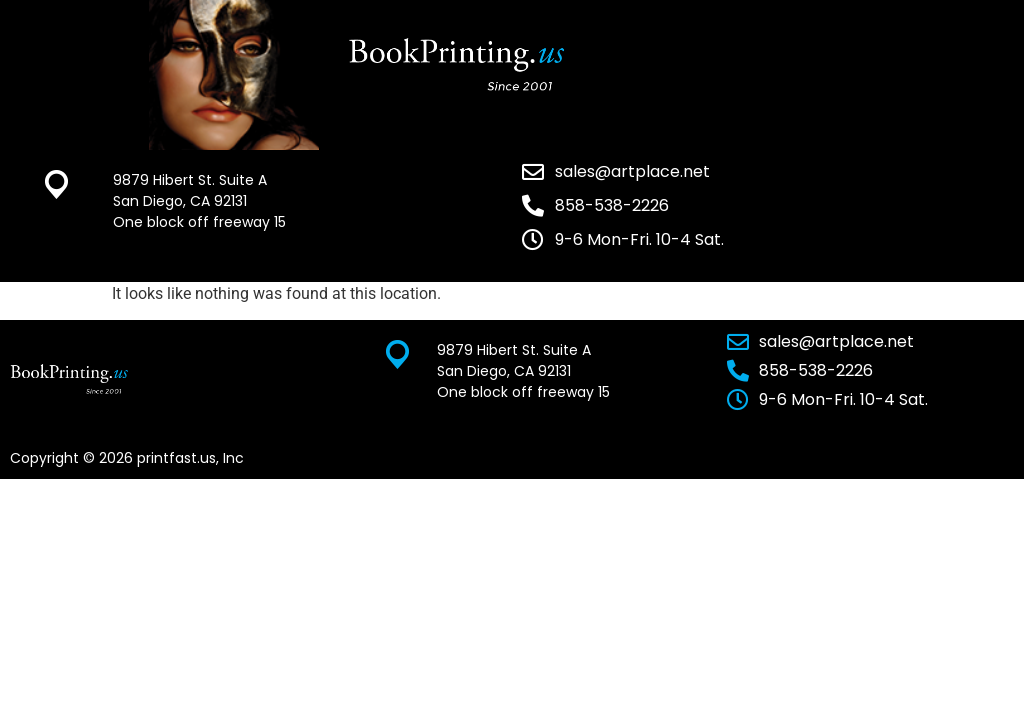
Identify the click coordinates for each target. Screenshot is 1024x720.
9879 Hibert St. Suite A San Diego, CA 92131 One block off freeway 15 (199, 201)
